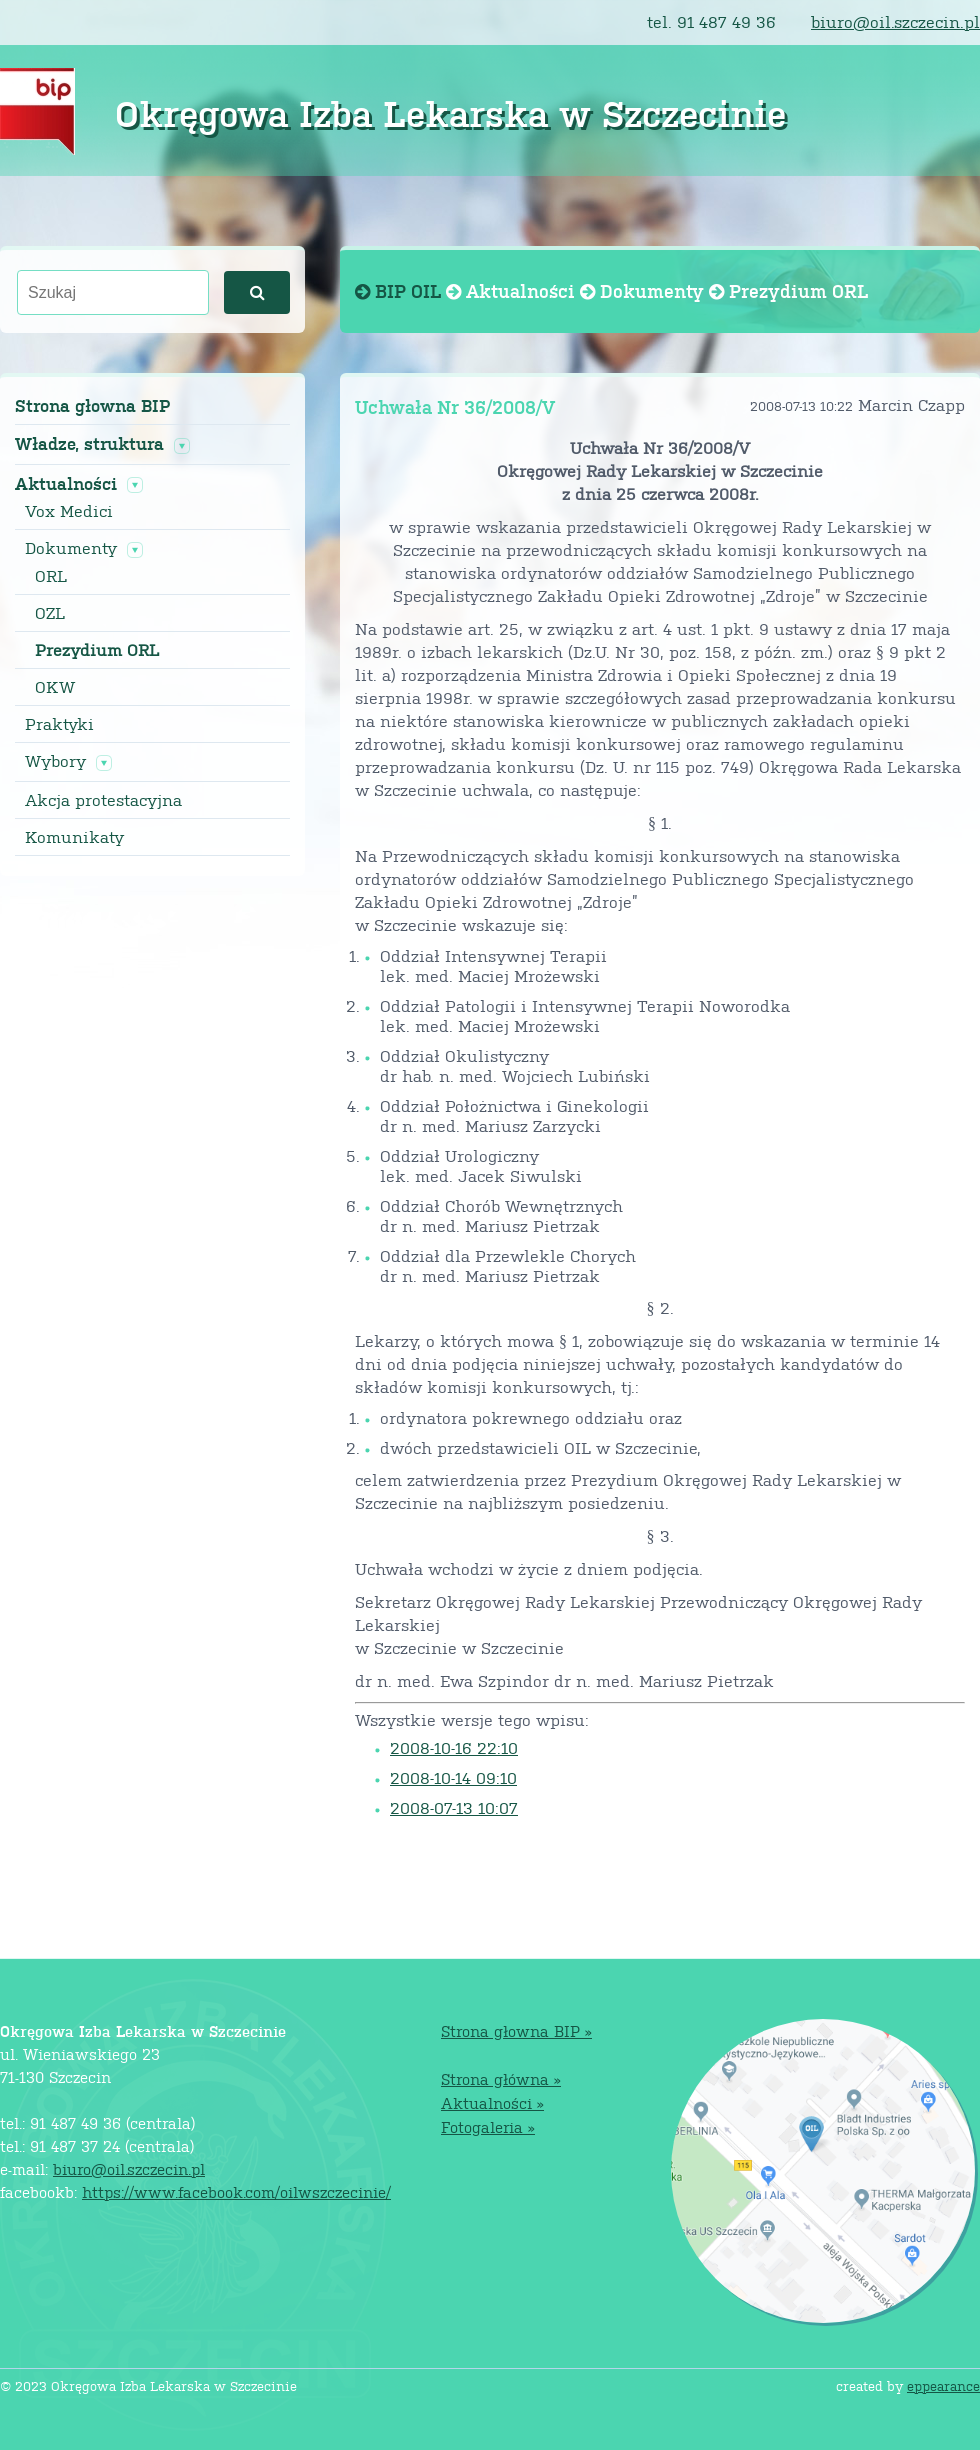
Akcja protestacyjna (103, 800)
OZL (50, 613)
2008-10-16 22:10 (454, 1747)
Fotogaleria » (488, 2126)
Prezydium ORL (97, 650)
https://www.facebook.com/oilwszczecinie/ (236, 2191)
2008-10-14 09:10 (453, 1777)
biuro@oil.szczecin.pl (895, 21)
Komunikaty (74, 837)
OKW (55, 687)
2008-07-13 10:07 (454, 1807)
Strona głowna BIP (92, 405)
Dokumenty (71, 548)
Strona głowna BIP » (516, 2030)
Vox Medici (69, 511)
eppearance (943, 2385)
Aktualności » (492, 2102)
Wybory (55, 761)
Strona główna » (501, 2078)
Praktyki (59, 724)
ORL (51, 576)
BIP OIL (400, 290)
